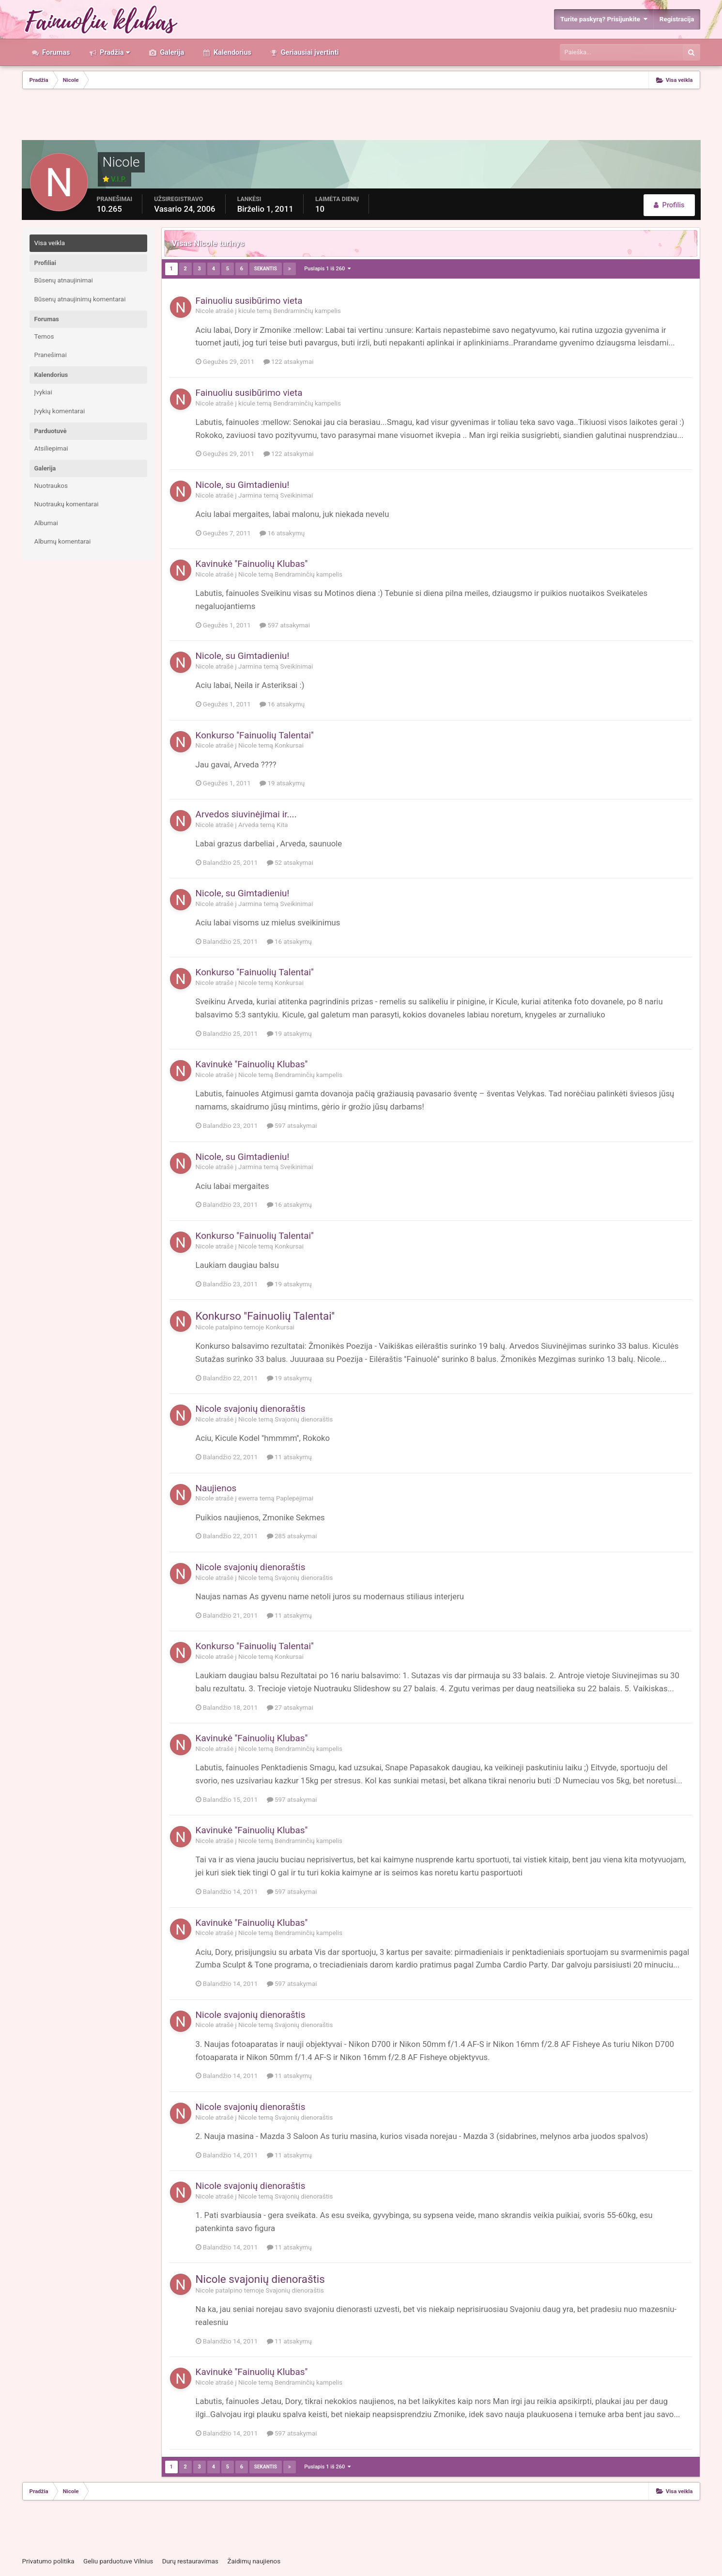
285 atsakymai (292, 1536)
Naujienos (216, 1488)
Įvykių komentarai (59, 411)
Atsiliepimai (51, 448)
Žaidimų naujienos (253, 2561)
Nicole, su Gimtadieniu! (243, 484)
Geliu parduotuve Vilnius (118, 2561)
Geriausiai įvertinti (308, 52)
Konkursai (289, 745)
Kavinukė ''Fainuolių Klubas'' (252, 563)
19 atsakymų (282, 783)
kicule (246, 310)
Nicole (205, 310)
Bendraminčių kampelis (307, 310)
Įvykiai (43, 392)
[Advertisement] (361, 116)
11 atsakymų (289, 1457)
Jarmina (250, 495)
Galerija (171, 52)
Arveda (248, 824)
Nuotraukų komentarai (66, 504)
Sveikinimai (296, 495)
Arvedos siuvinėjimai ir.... (246, 814)
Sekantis (265, 268)
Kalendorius (231, 52)
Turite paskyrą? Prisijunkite (603, 19)
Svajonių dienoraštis (304, 1419)
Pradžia (114, 52)
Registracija (677, 19)
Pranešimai (50, 355)
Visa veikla (49, 243)
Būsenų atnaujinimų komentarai (80, 299)
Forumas (55, 52)
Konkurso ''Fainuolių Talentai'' (255, 735)
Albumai (46, 523)
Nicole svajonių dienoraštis (251, 1408)
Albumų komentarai (62, 541)
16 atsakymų (282, 533)
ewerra (248, 1498)
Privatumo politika (48, 2561)
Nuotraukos (51, 485)
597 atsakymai (285, 625)
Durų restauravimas (190, 2561)
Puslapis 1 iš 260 (327, 268)
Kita (282, 824)
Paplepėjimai (294, 1498)
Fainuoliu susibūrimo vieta (249, 300)
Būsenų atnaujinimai (63, 280)
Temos (44, 336)
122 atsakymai (288, 361)
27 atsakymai (290, 1707)
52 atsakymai (290, 862)
